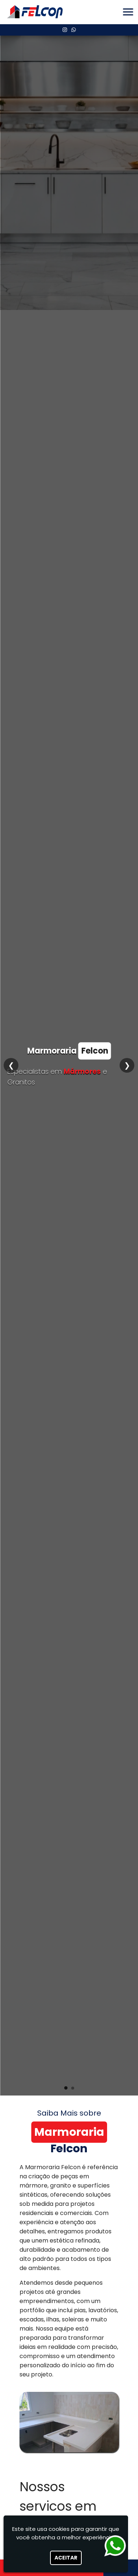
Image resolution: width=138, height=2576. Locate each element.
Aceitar (65, 2557)
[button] (128, 12)
